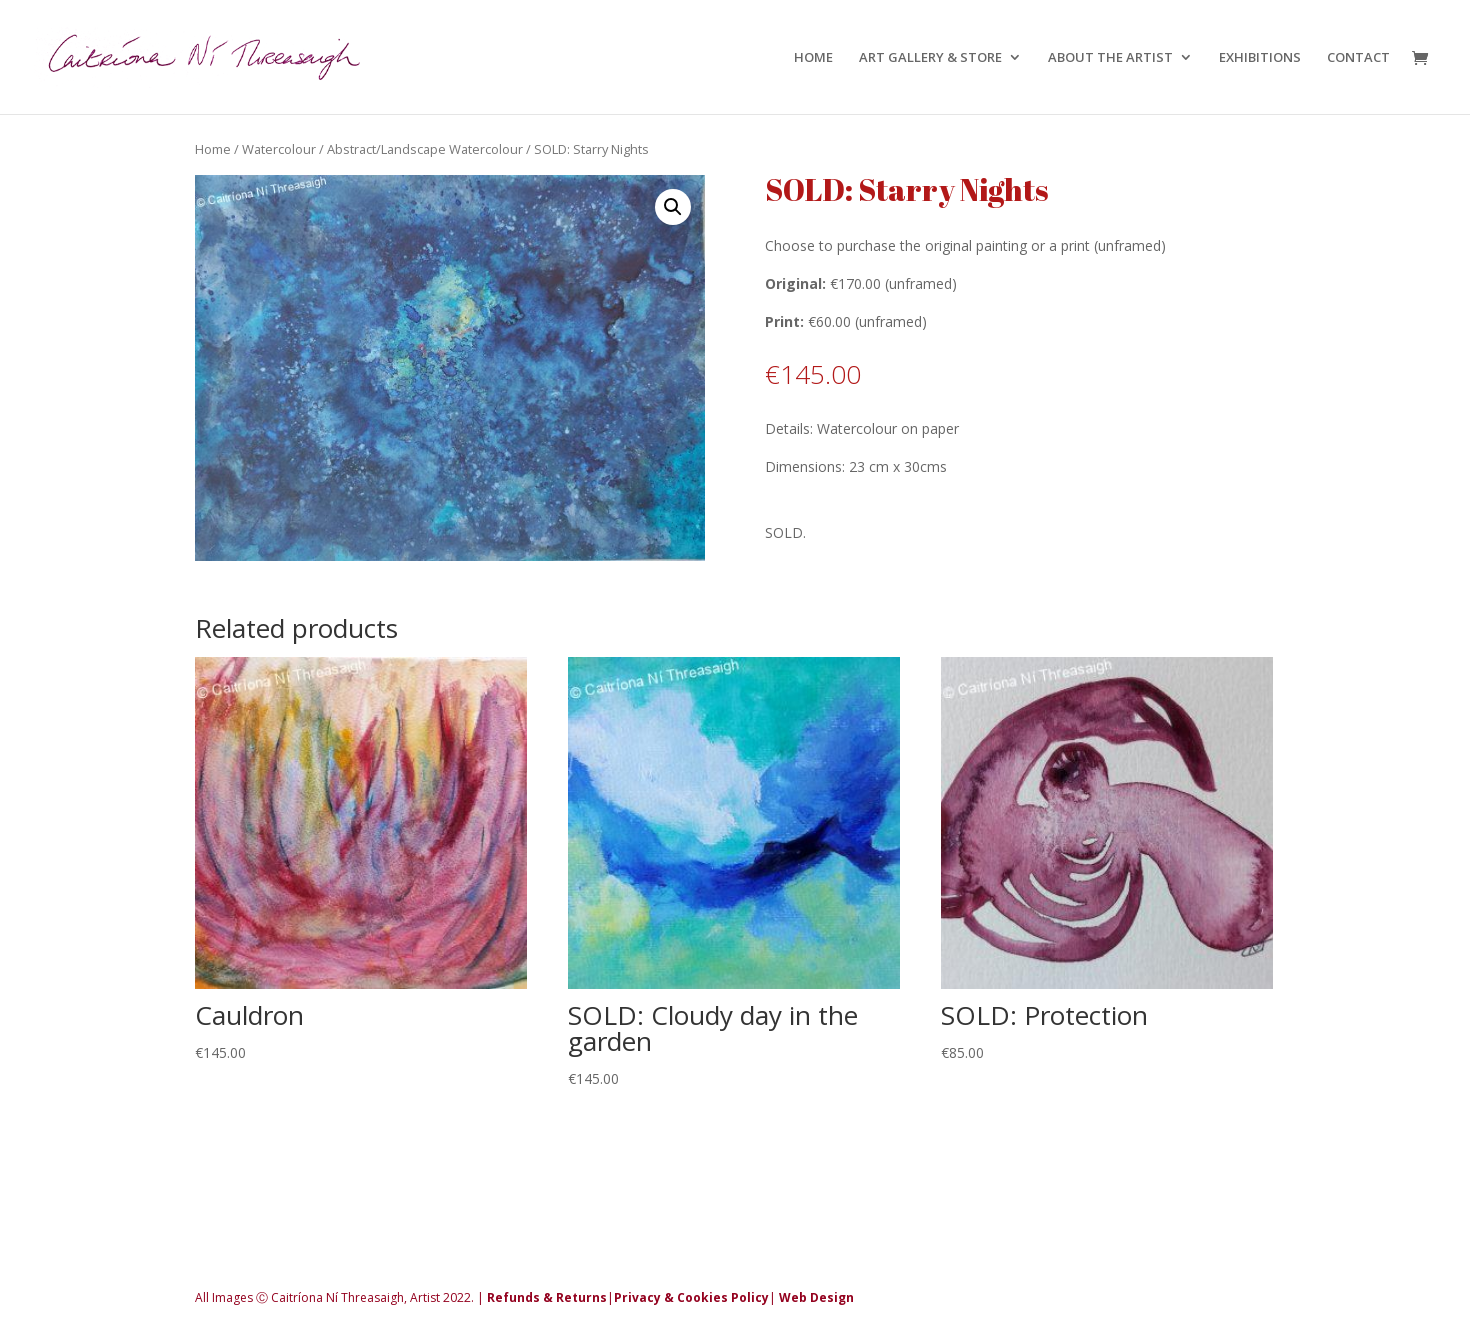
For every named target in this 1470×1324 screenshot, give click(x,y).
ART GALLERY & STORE (930, 58)
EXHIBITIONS (1260, 58)
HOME (813, 58)
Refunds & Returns (547, 1297)
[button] (673, 207)
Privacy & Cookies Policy (691, 1297)
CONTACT (1358, 58)
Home (213, 149)
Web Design (816, 1297)
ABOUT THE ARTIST (1110, 58)
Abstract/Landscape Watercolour (425, 149)
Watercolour (279, 149)
